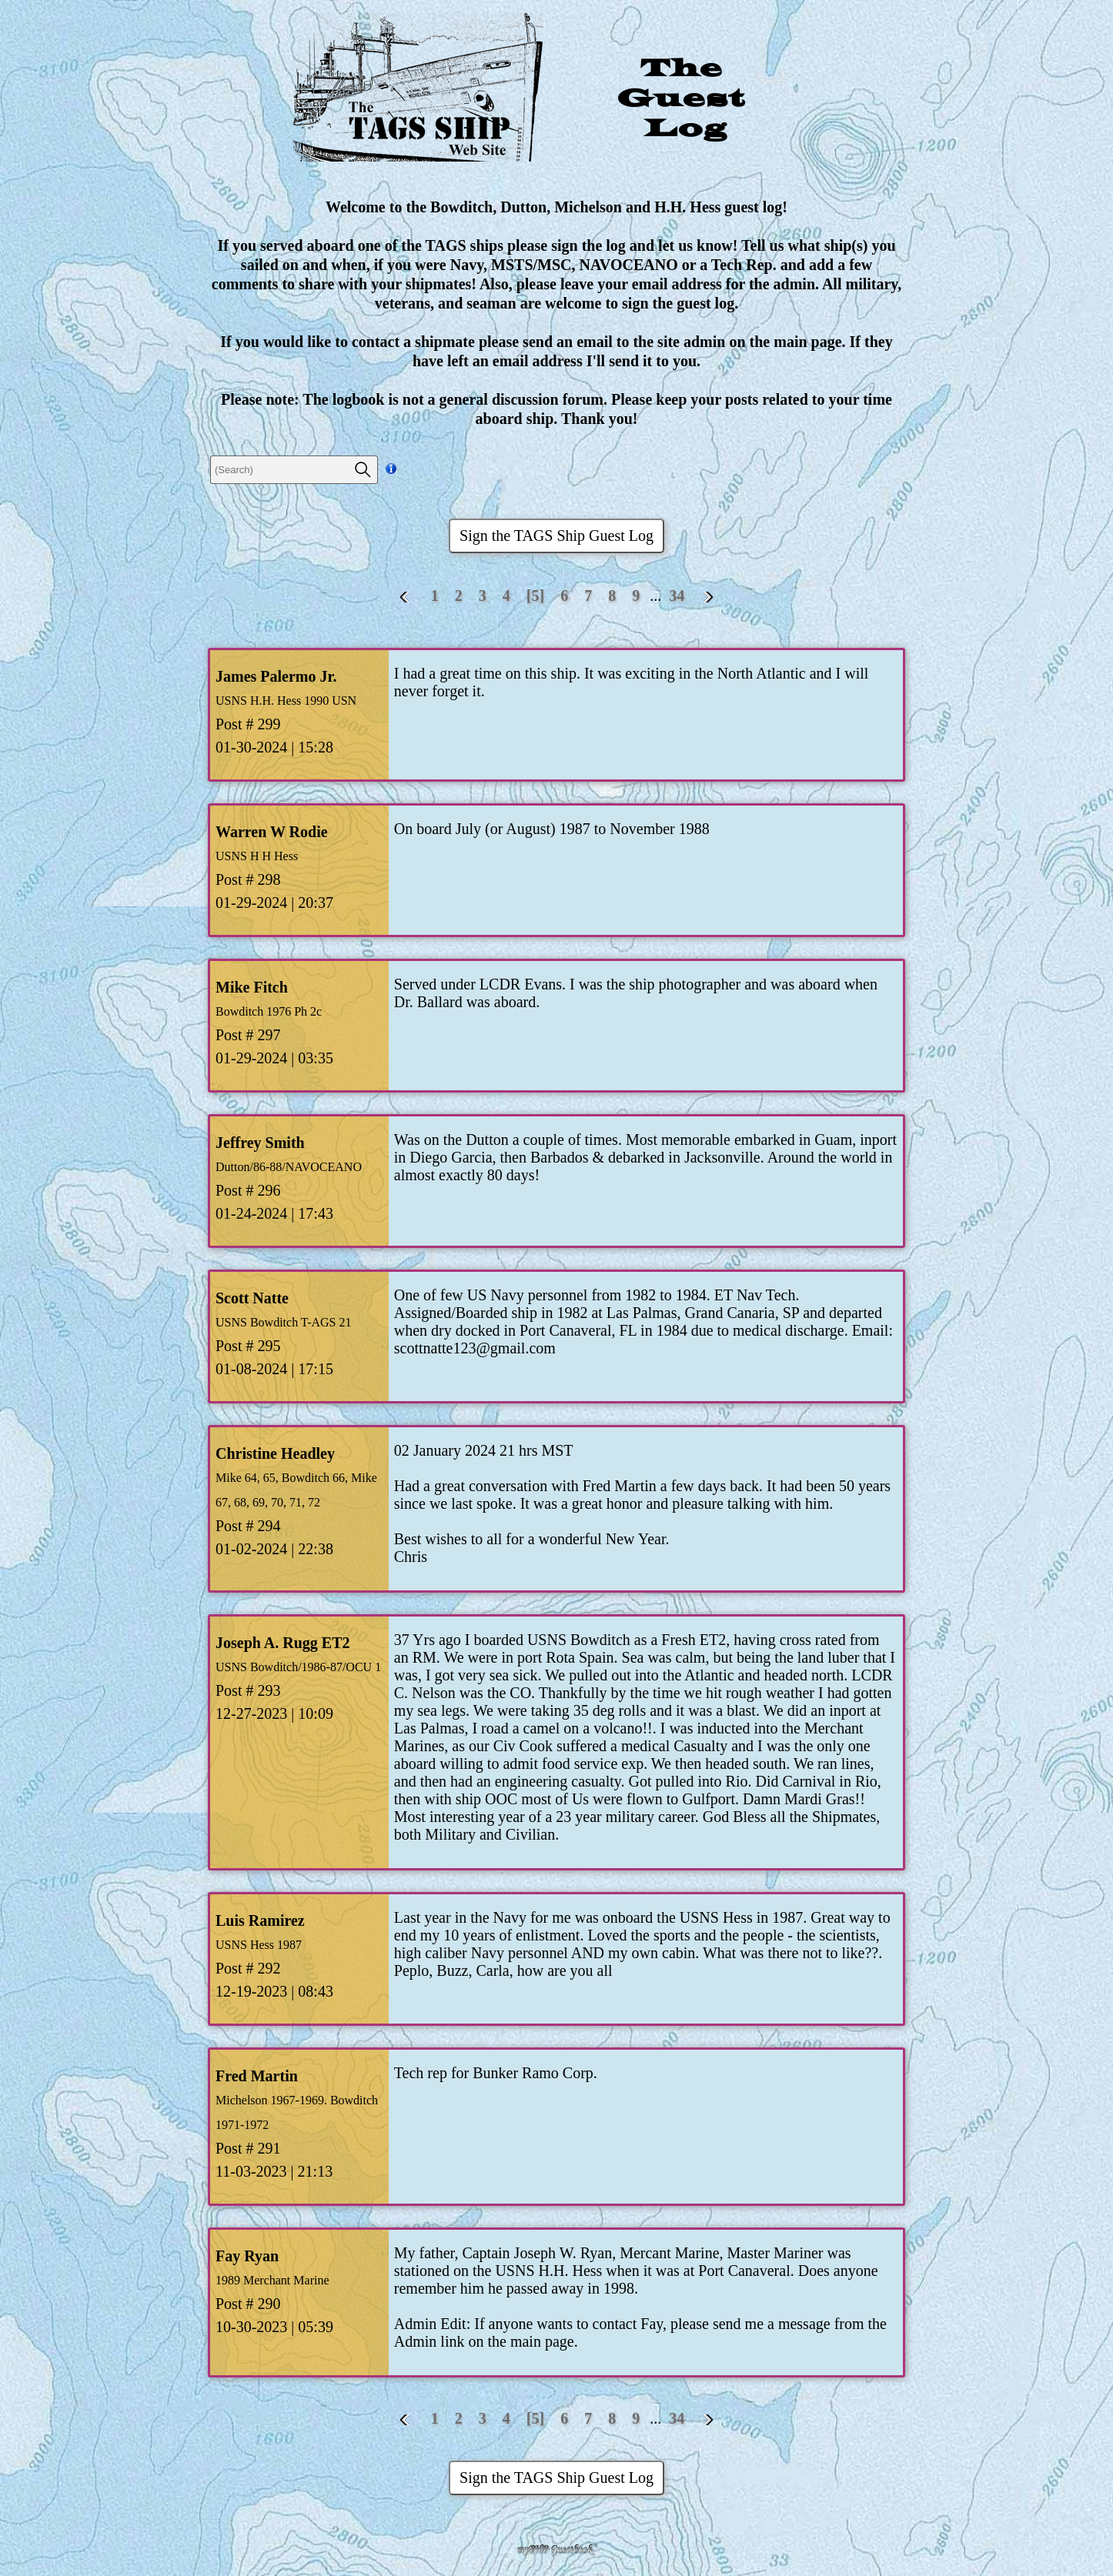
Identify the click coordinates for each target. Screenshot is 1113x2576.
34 (676, 595)
